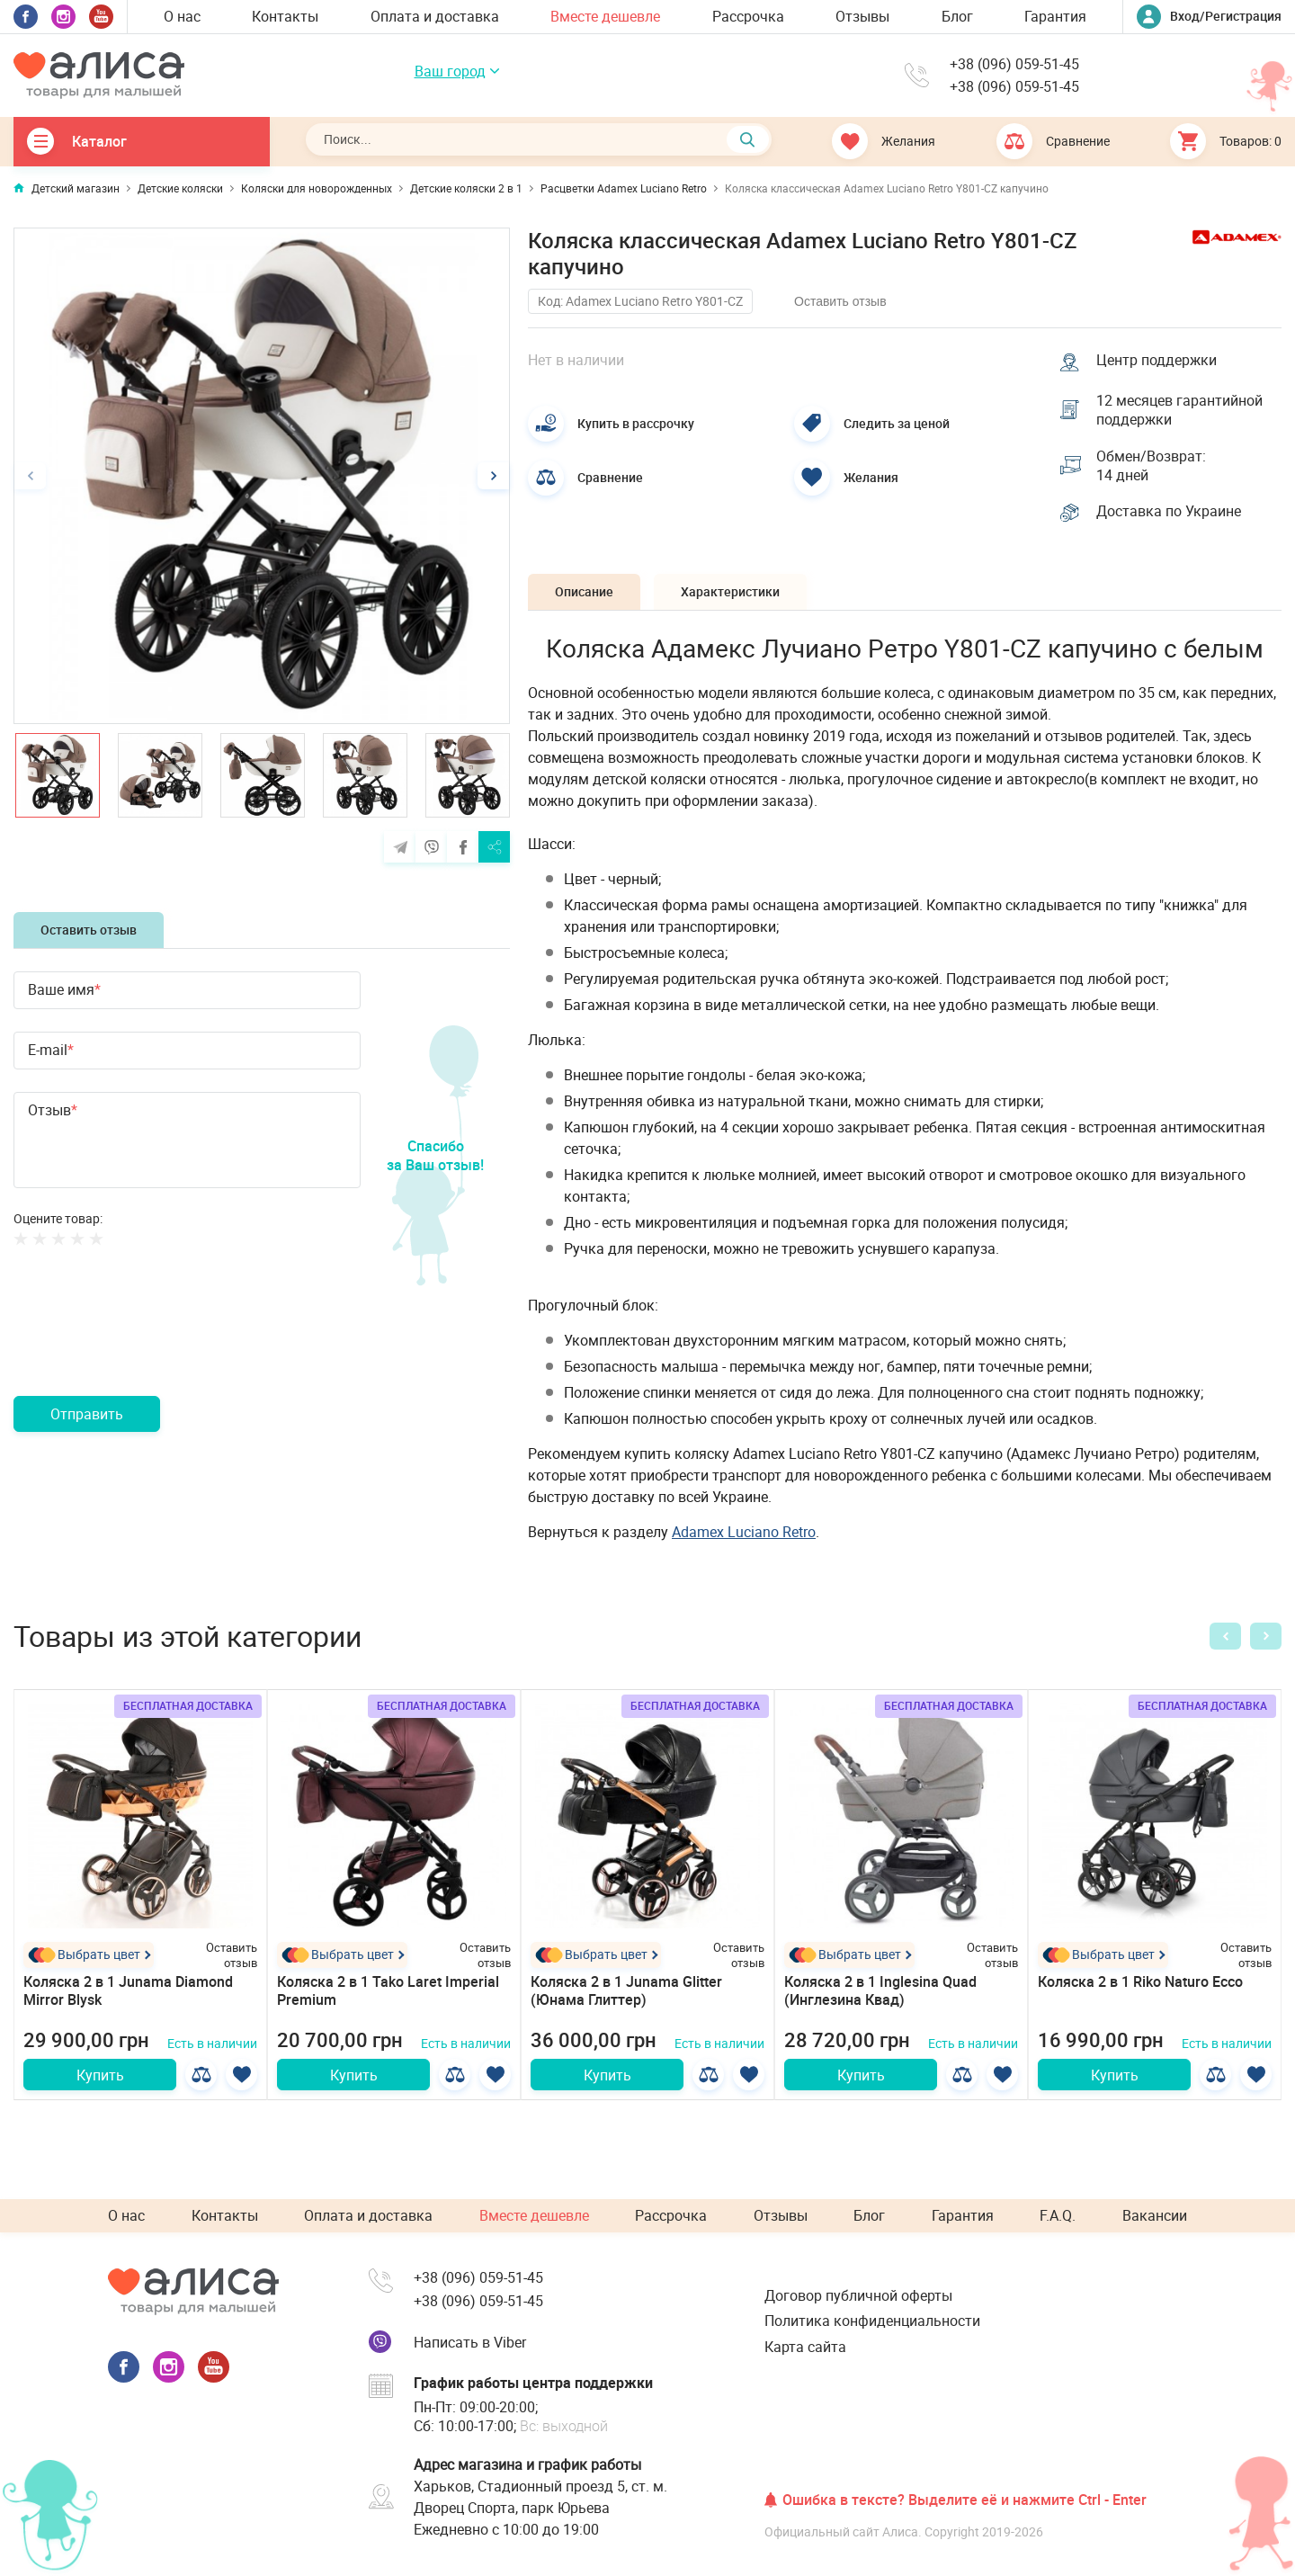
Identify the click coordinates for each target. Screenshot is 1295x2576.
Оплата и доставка (435, 16)
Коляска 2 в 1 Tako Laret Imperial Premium (388, 1991)
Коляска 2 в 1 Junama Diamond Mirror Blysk (128, 1991)
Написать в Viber (470, 2342)
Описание (584, 591)
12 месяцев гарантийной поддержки (1179, 410)
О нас (182, 16)
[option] (261, 475)
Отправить (86, 1414)
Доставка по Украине (1168, 511)
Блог (957, 16)
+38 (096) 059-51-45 (1014, 64)
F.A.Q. (1058, 2215)
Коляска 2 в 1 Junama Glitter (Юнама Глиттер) (626, 1991)
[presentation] (150, 1343)
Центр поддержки (1156, 360)
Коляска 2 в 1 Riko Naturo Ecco (1140, 1981)
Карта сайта (805, 2347)
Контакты (285, 16)
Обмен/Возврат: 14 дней (1151, 466)
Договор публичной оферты (858, 2295)
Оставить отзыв (88, 929)
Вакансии (1154, 2215)
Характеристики (730, 591)
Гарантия (1055, 16)
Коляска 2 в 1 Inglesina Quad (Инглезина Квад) (880, 1991)
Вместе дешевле (605, 16)
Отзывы (862, 16)
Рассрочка (748, 16)
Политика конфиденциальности (872, 2320)
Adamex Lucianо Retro (744, 1532)
